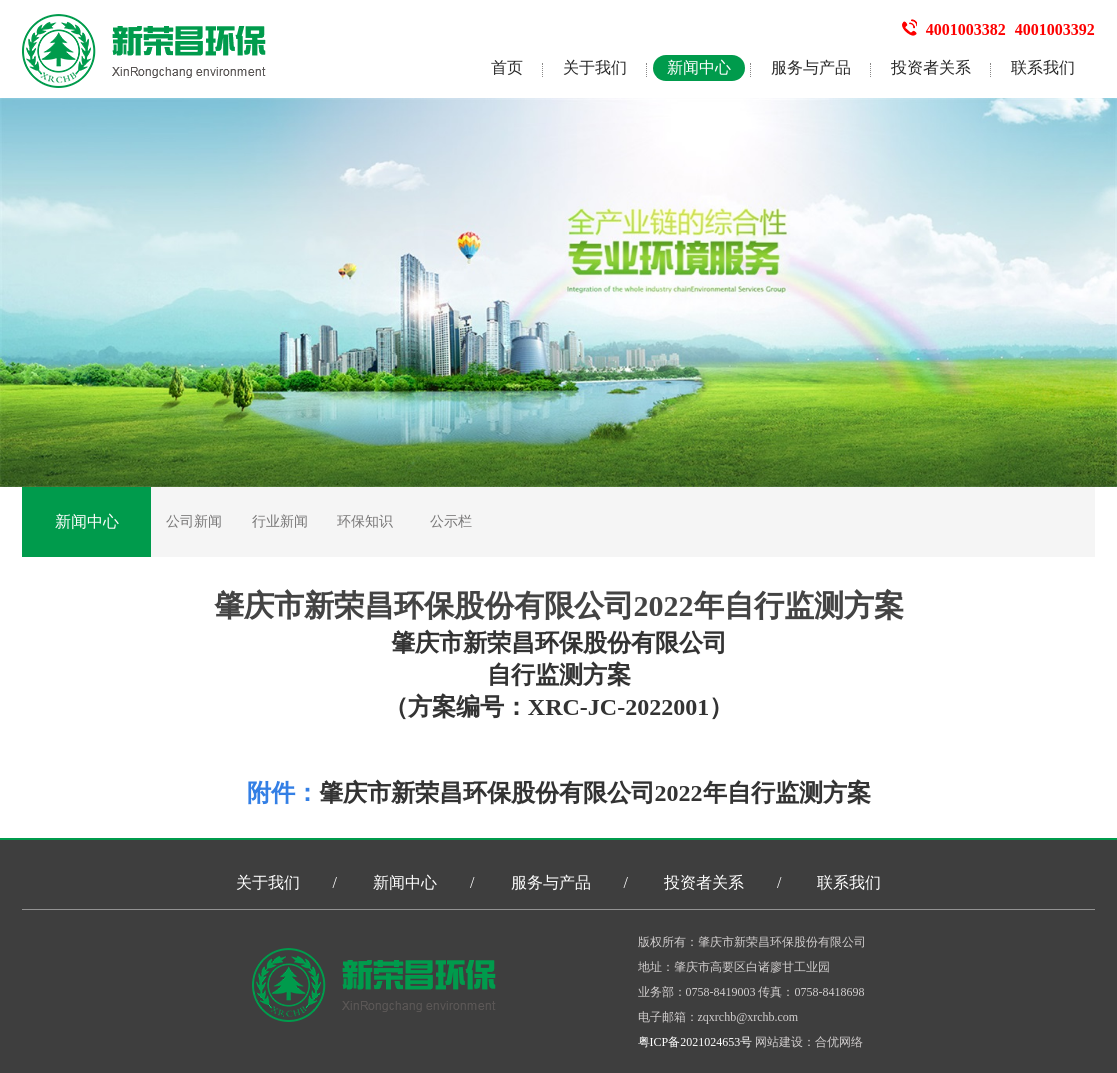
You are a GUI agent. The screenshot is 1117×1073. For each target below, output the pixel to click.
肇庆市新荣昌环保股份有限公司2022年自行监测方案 (595, 793)
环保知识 (365, 521)
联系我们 (1043, 67)
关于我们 (595, 67)
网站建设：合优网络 (809, 1042)
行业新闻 (280, 521)
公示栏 (451, 521)
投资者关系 (931, 67)
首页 (507, 67)
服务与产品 (811, 67)
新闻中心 (699, 67)
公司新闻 (194, 521)
